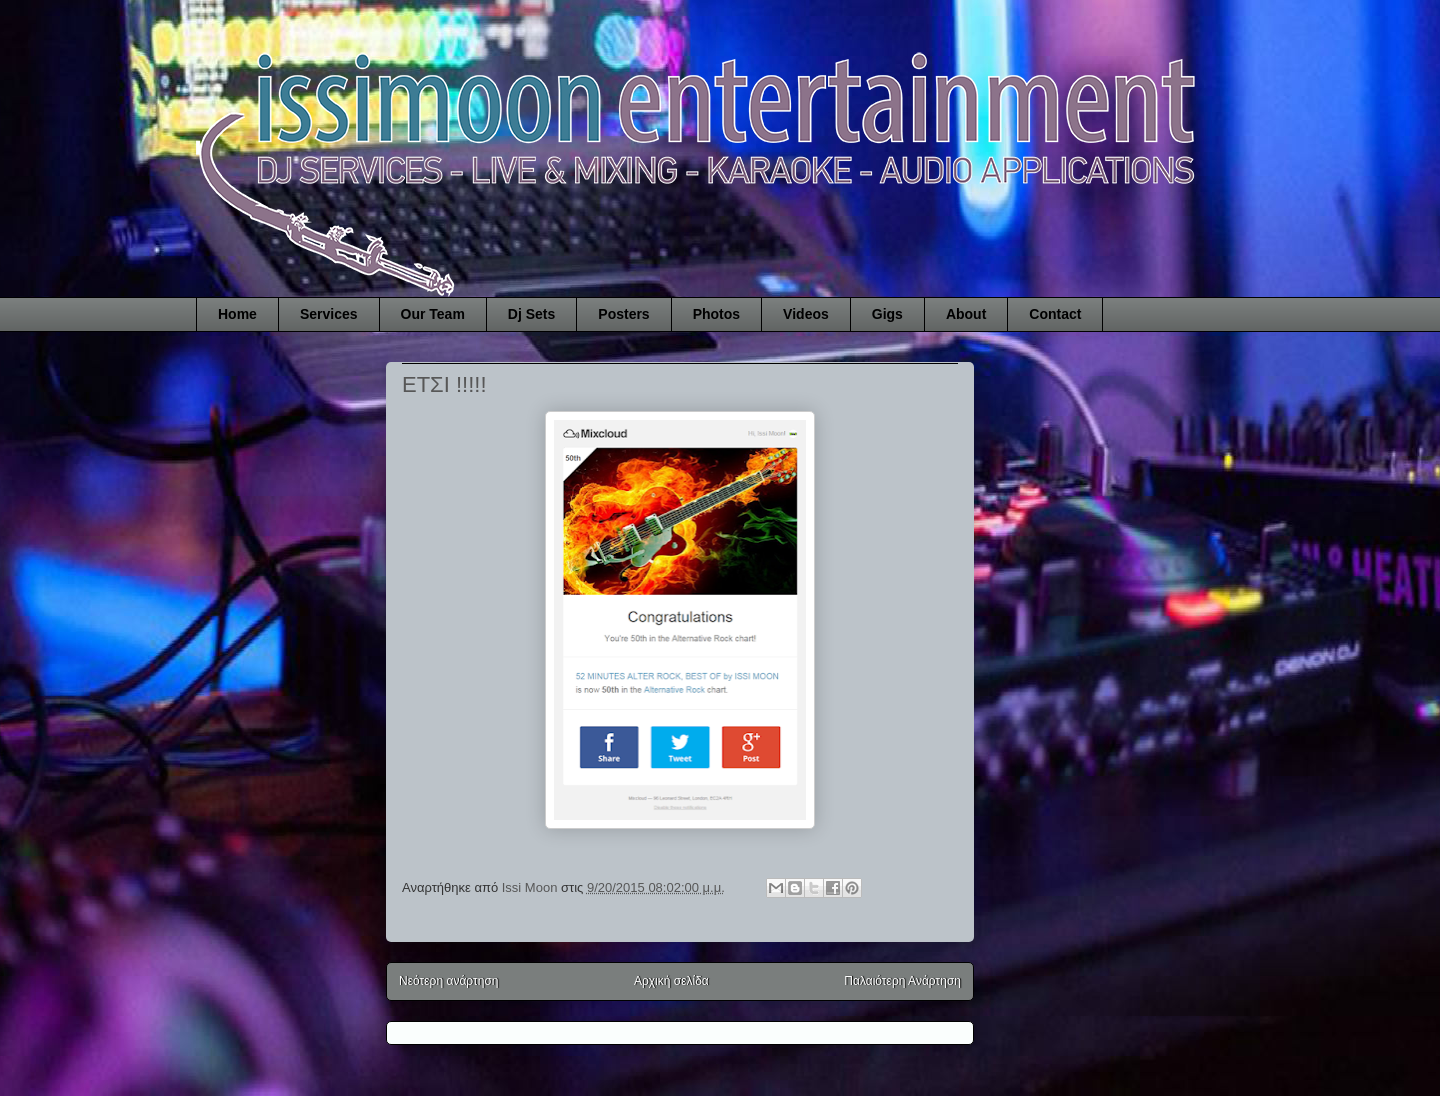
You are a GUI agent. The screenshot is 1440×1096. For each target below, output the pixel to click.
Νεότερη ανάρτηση (448, 981)
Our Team (433, 314)
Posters (623, 314)
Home (237, 314)
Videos (806, 314)
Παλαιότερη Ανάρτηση (902, 981)
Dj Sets (531, 314)
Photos (716, 314)
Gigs (887, 314)
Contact (1055, 314)
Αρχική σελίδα (671, 981)
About (966, 314)
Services (329, 314)
